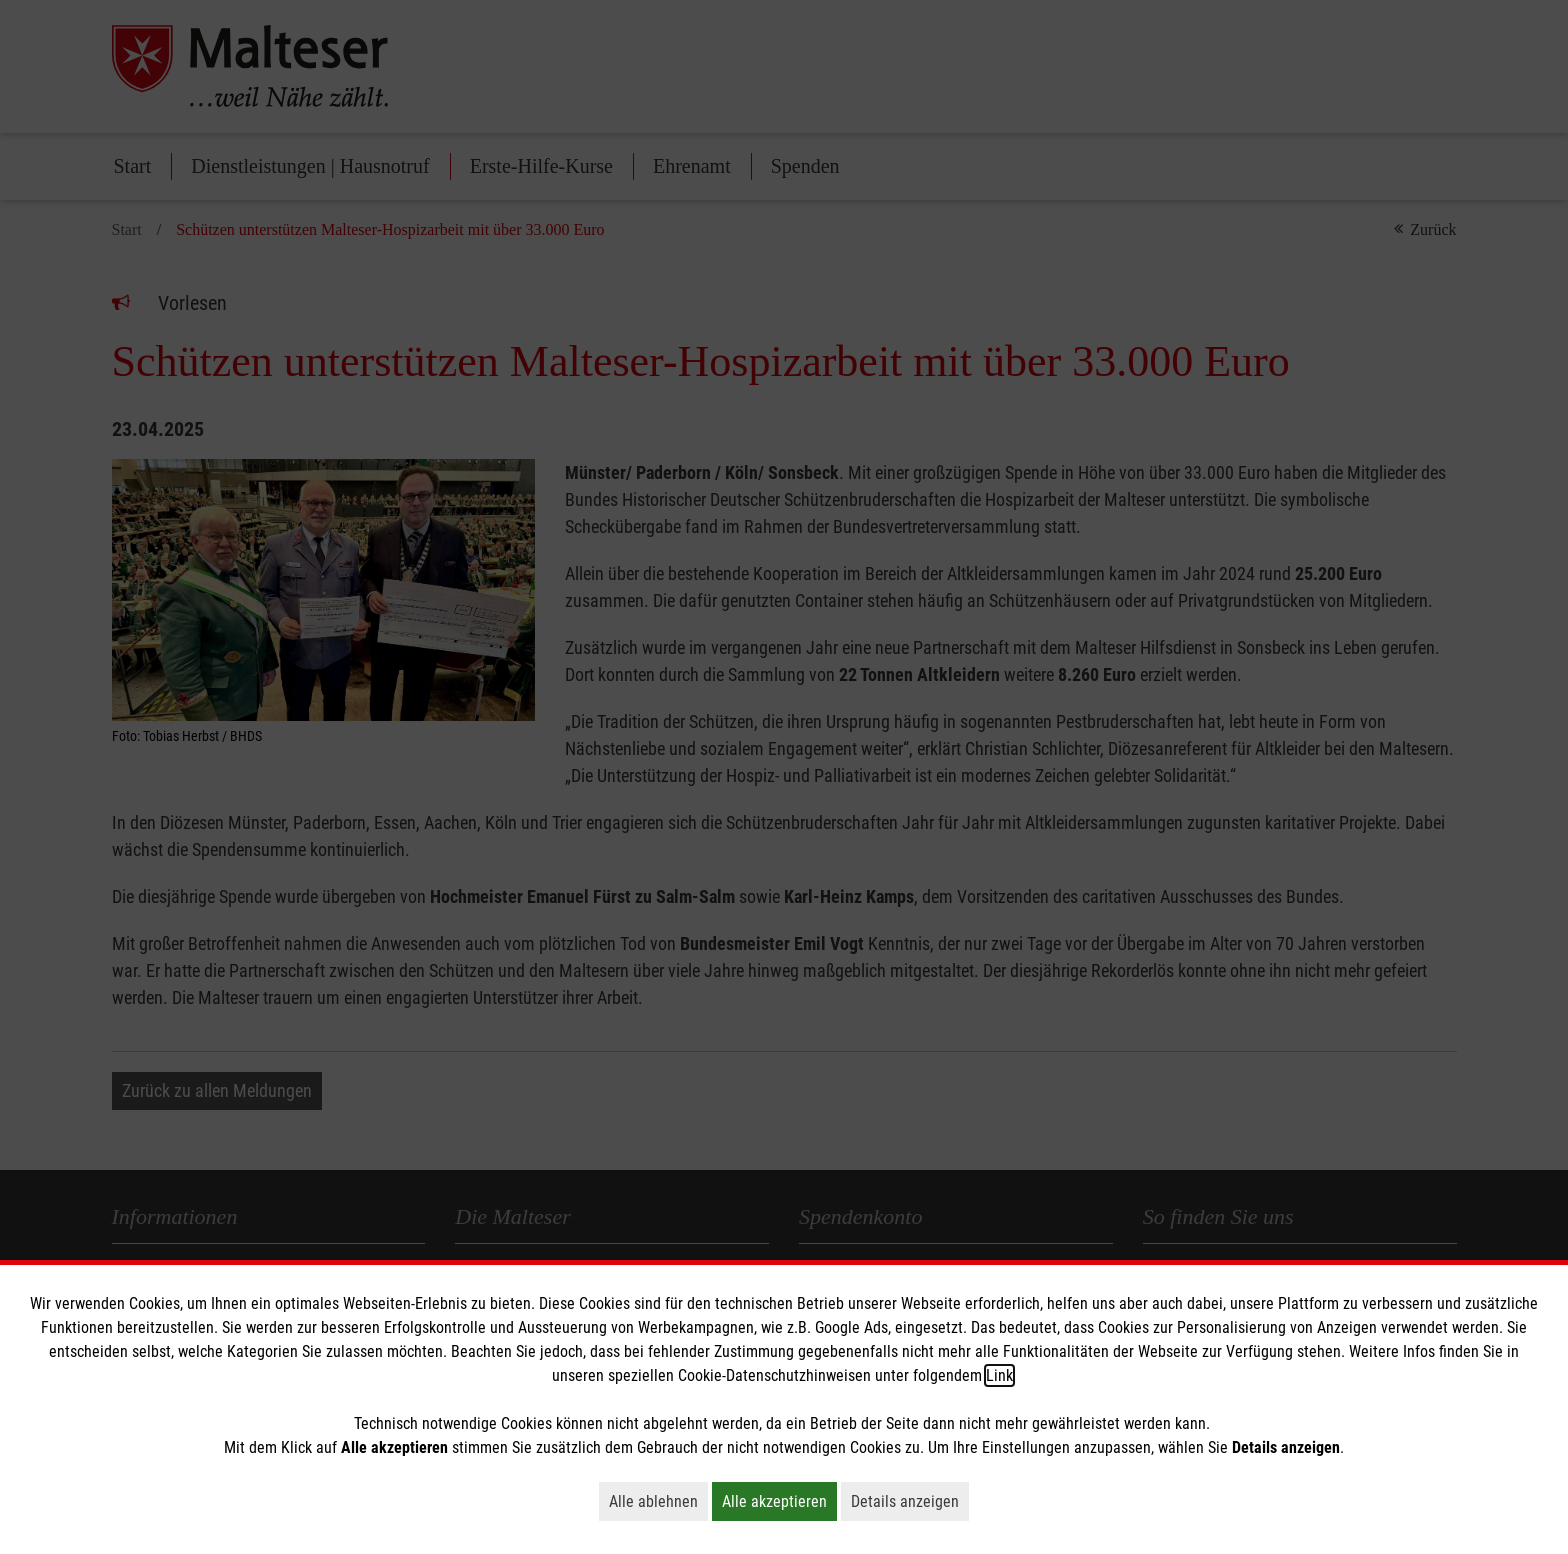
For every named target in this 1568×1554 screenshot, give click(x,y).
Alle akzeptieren (779, 1501)
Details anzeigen (910, 1501)
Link (999, 1375)
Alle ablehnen (658, 1501)
